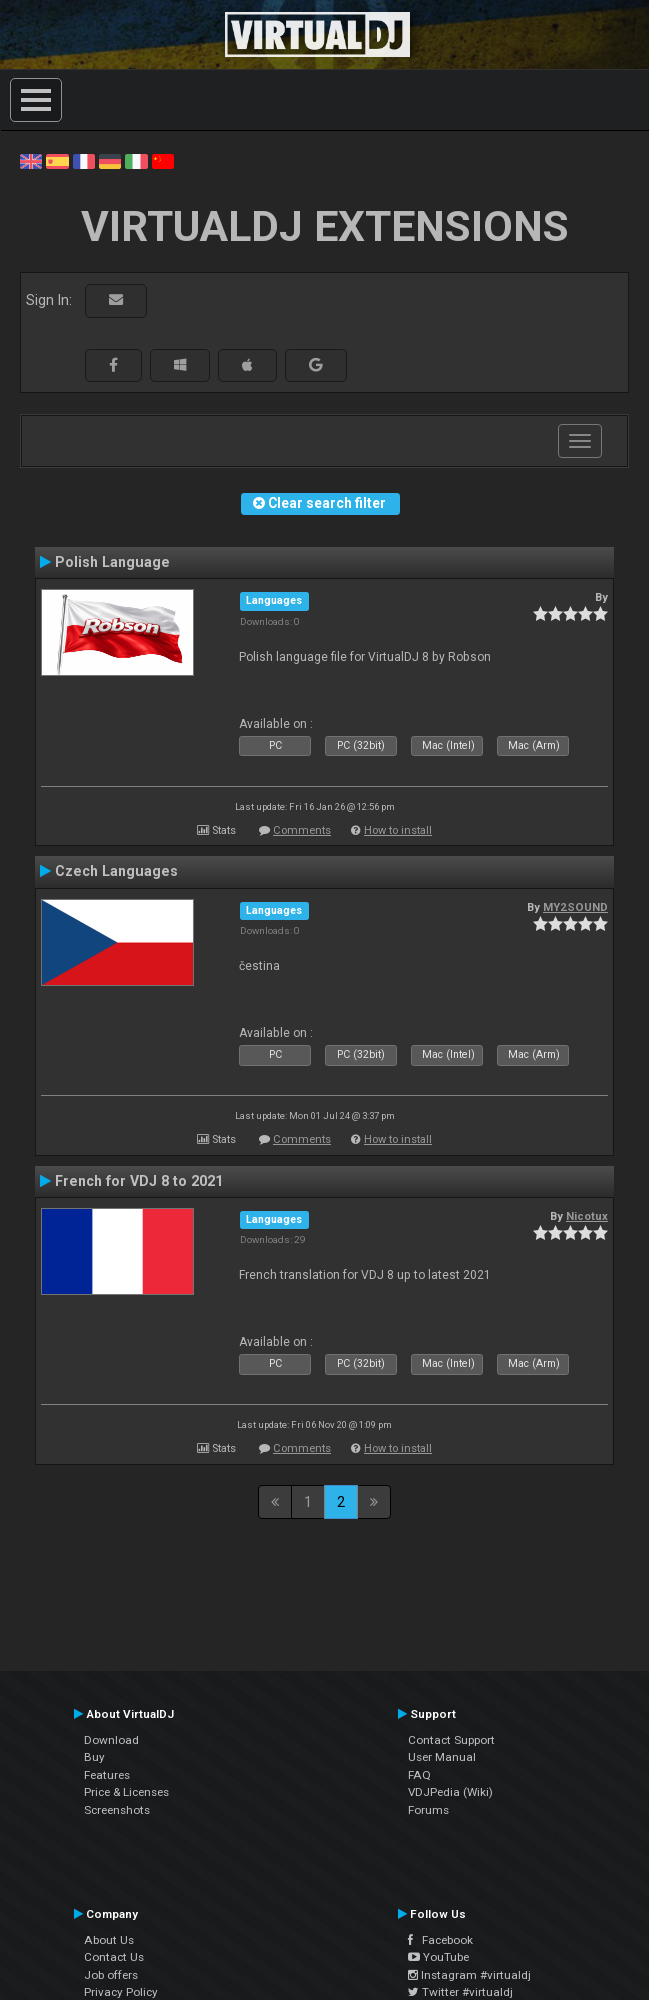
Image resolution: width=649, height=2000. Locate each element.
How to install (398, 830)
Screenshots (117, 1810)
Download (111, 1740)
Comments (302, 830)
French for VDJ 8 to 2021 (139, 1181)
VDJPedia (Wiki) (450, 1792)
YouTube (438, 1957)
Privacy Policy (121, 1992)
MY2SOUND (575, 907)
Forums (428, 1810)
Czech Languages (116, 871)
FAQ (419, 1775)
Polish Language (112, 562)
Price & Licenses (126, 1792)
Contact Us (114, 1957)
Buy (94, 1757)
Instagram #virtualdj (469, 1975)
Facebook (440, 1940)
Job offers (111, 1975)
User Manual (442, 1757)
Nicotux (587, 1216)
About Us (109, 1940)
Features (107, 1775)
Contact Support (451, 1740)
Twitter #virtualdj (460, 1992)
